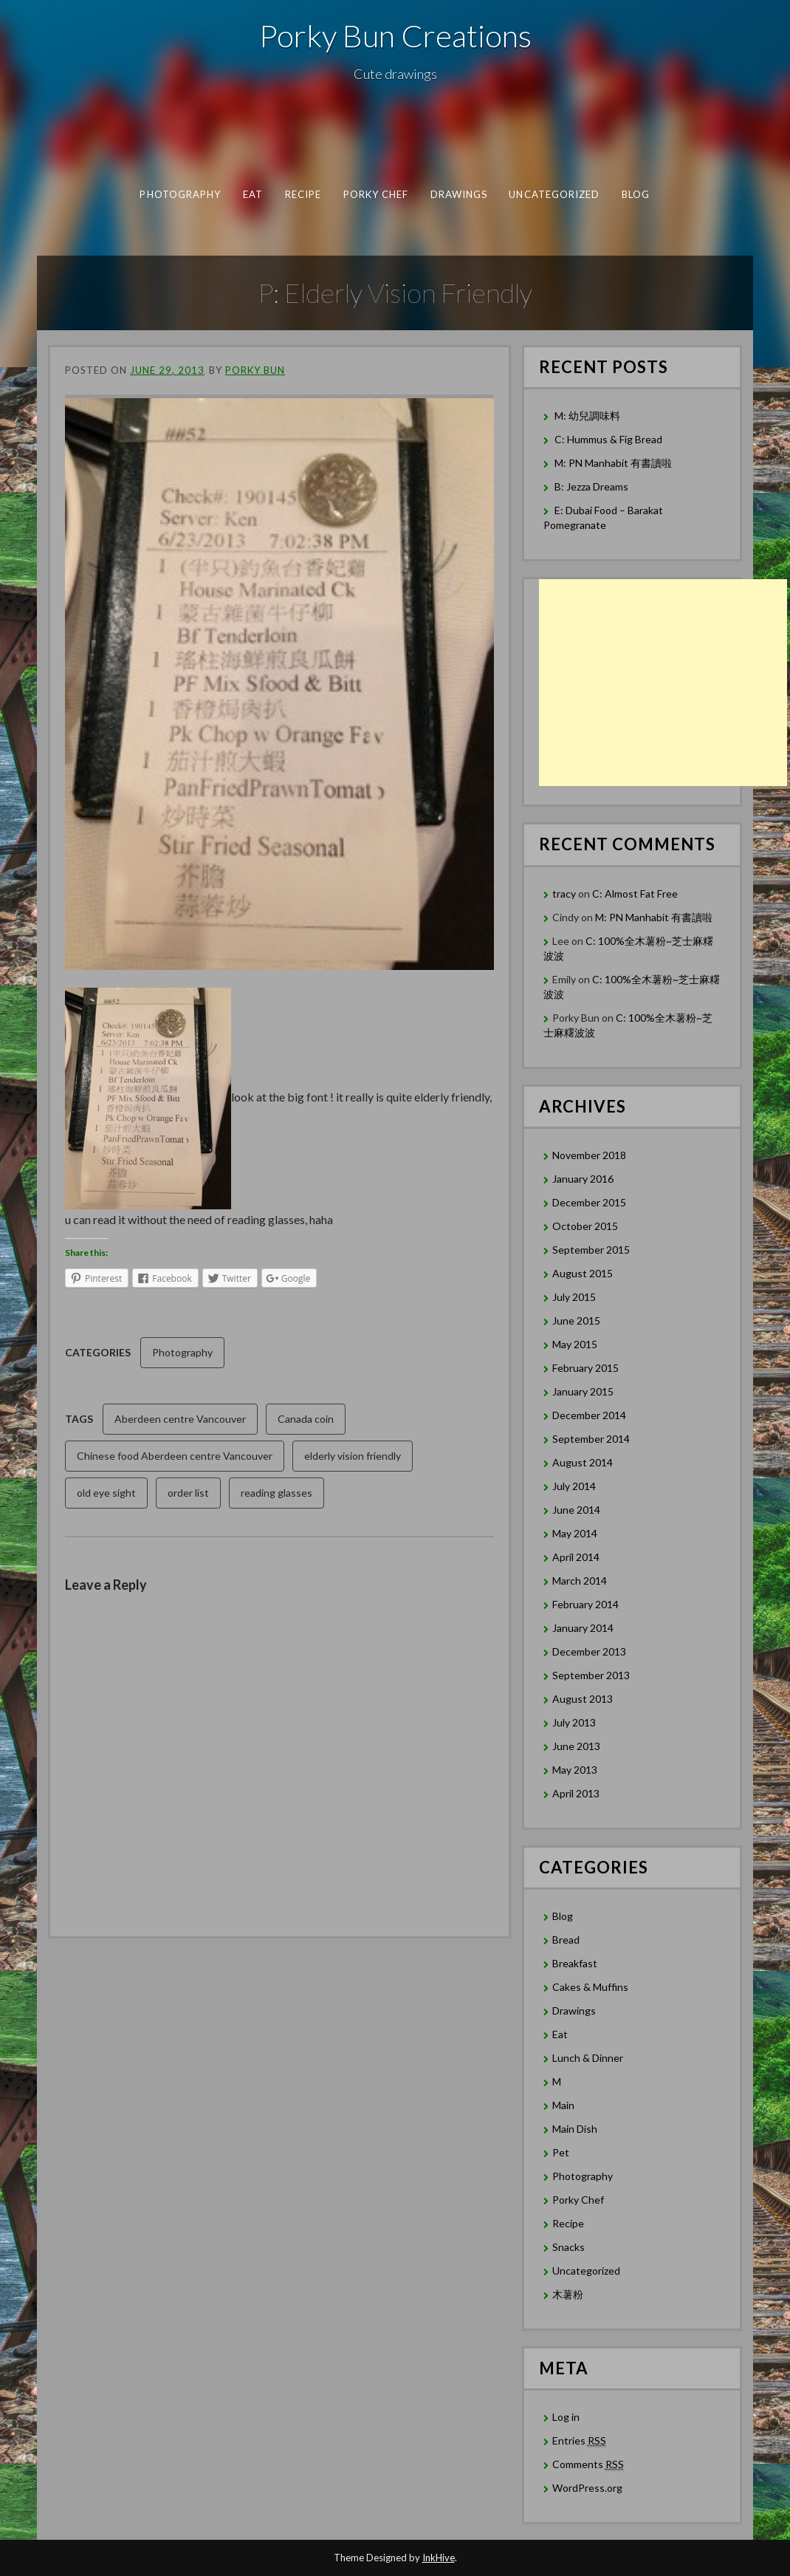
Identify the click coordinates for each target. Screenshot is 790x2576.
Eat (253, 194)
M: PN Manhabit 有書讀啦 (613, 463)
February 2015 (585, 1368)
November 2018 (589, 1155)
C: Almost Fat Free (635, 893)
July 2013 (574, 1722)
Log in (566, 2417)
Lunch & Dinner (587, 2057)
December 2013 (589, 1651)
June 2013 (576, 1746)
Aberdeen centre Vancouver (180, 1418)
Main (563, 2105)
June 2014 (576, 1509)
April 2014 (576, 1557)
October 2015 (585, 1226)
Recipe (303, 194)
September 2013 (591, 1675)
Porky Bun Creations (395, 35)
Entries (579, 2440)
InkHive (438, 2557)
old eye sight (106, 1492)
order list (188, 1492)
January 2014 (583, 1628)
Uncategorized (554, 194)
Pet (560, 2152)
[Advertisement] (663, 682)
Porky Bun (255, 370)
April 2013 (576, 1793)
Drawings (459, 194)
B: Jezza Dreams (592, 486)
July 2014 (574, 1486)
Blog (636, 194)
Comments (588, 2464)
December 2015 (589, 1202)
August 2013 (582, 1698)
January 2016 (583, 1178)
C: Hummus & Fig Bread (609, 439)
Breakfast (574, 1963)
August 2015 (582, 1273)
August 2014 (582, 1462)
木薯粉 (567, 2294)
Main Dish (574, 2128)
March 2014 (579, 1580)
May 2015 (574, 1344)
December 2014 (589, 1415)
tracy (564, 893)
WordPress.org (587, 2487)
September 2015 (591, 1249)
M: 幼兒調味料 (587, 415)
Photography (180, 194)
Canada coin (306, 1418)
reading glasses (276, 1492)
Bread (566, 1939)
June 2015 (576, 1320)
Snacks (568, 2247)
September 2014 (591, 1438)
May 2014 (574, 1533)
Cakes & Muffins (590, 1987)
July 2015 (574, 1297)
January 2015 (583, 1391)
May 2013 (574, 1769)
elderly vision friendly (352, 1455)
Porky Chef (376, 194)
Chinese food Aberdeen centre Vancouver (174, 1455)
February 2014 (585, 1604)
